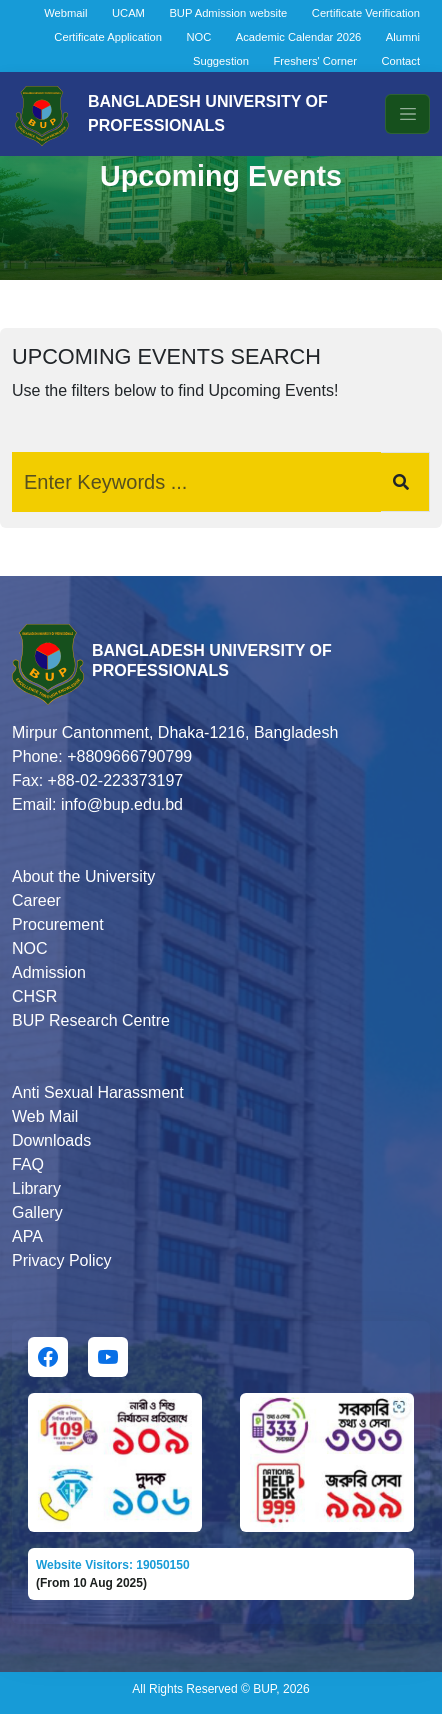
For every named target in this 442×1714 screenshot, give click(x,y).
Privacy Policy (62, 1260)
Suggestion (221, 61)
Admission (49, 972)
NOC (198, 37)
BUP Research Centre (91, 1020)
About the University (83, 876)
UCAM (128, 13)
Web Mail (45, 1116)
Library (36, 1188)
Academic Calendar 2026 (299, 37)
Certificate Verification (366, 13)
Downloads (51, 1140)
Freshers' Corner (315, 61)
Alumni (403, 37)
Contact (400, 61)
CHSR (34, 996)
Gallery (37, 1212)
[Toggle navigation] (407, 114)
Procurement (58, 924)
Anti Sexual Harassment (98, 1092)
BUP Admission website (228, 13)
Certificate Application (108, 37)
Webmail (65, 13)
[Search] (196, 482)
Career (36, 900)
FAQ (28, 1164)
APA (27, 1236)
